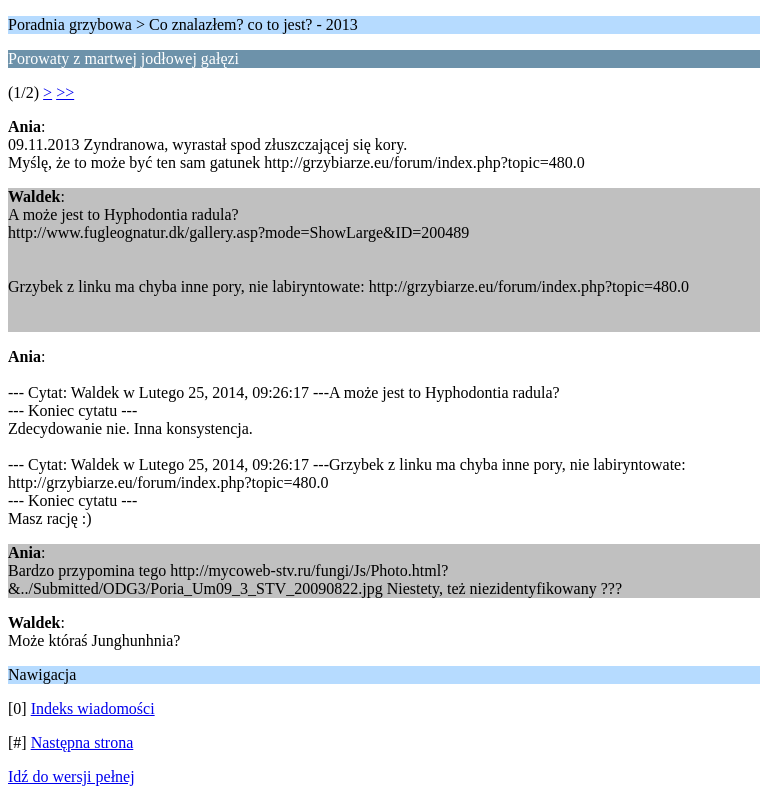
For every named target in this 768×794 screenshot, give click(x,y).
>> (65, 92)
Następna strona (82, 742)
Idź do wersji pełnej (71, 776)
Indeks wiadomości (93, 708)
